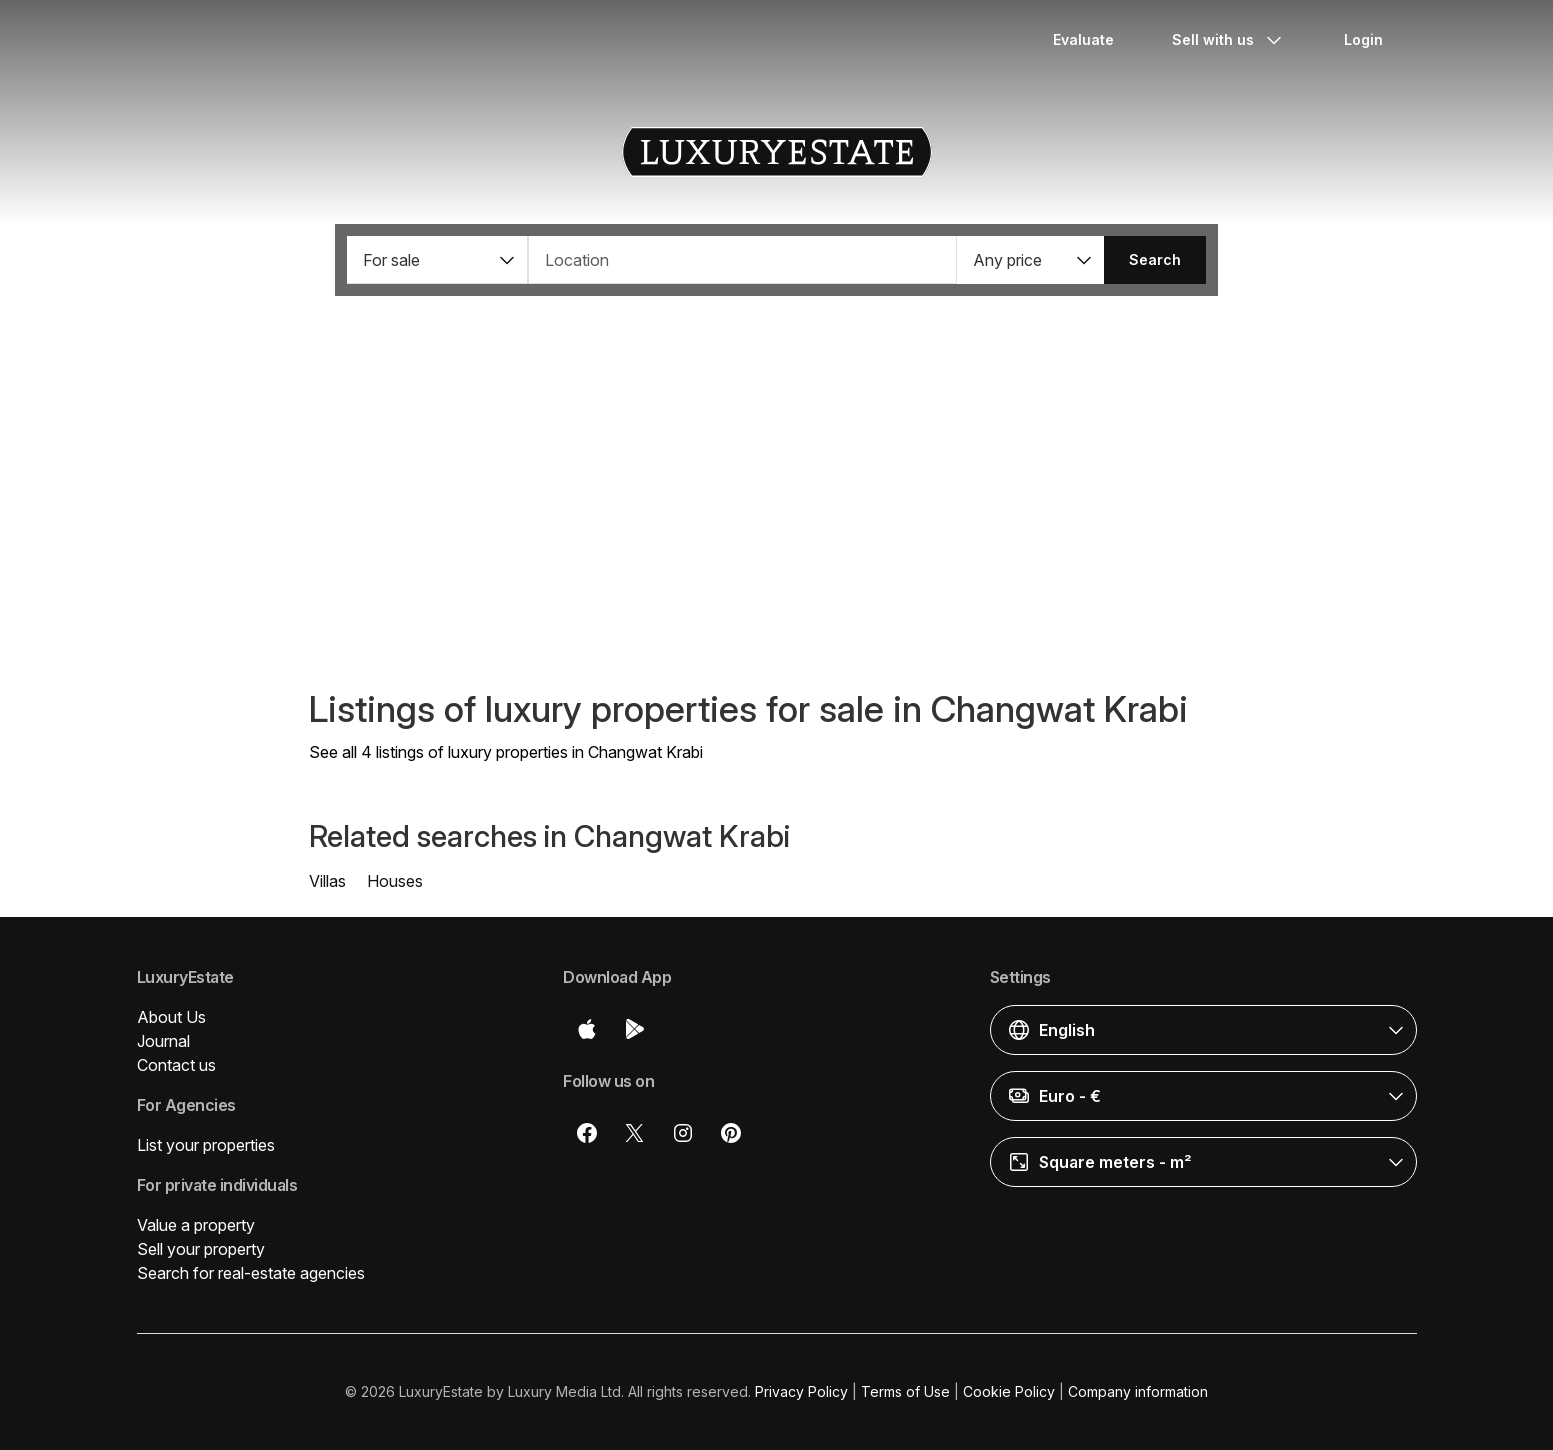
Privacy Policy (801, 1391)
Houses (395, 881)
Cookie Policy (1009, 1391)
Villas (327, 881)
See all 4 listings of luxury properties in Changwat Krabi (506, 752)
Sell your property (201, 1249)
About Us (171, 1017)
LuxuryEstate (777, 152)
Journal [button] (163, 1041)
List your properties (206, 1145)
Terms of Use (905, 1391)
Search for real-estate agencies (251, 1273)
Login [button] (1363, 39)
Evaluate (1083, 39)
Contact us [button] (176, 1065)
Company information (1138, 1391)
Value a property (196, 1225)
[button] (437, 260)
